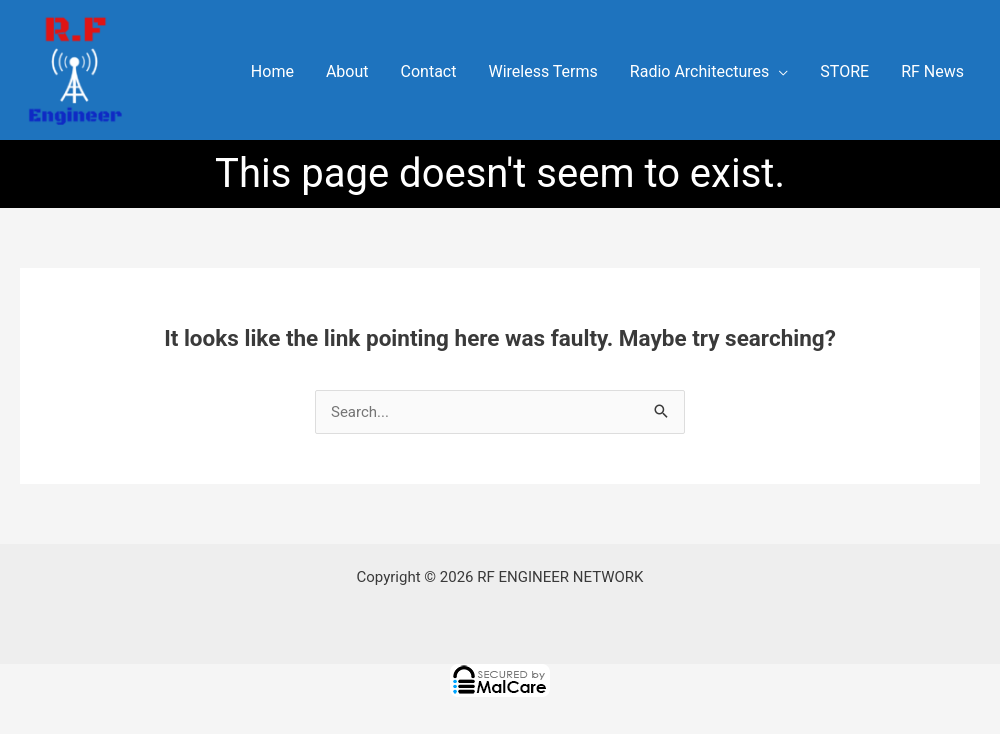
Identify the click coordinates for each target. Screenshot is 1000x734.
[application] (778, 72)
